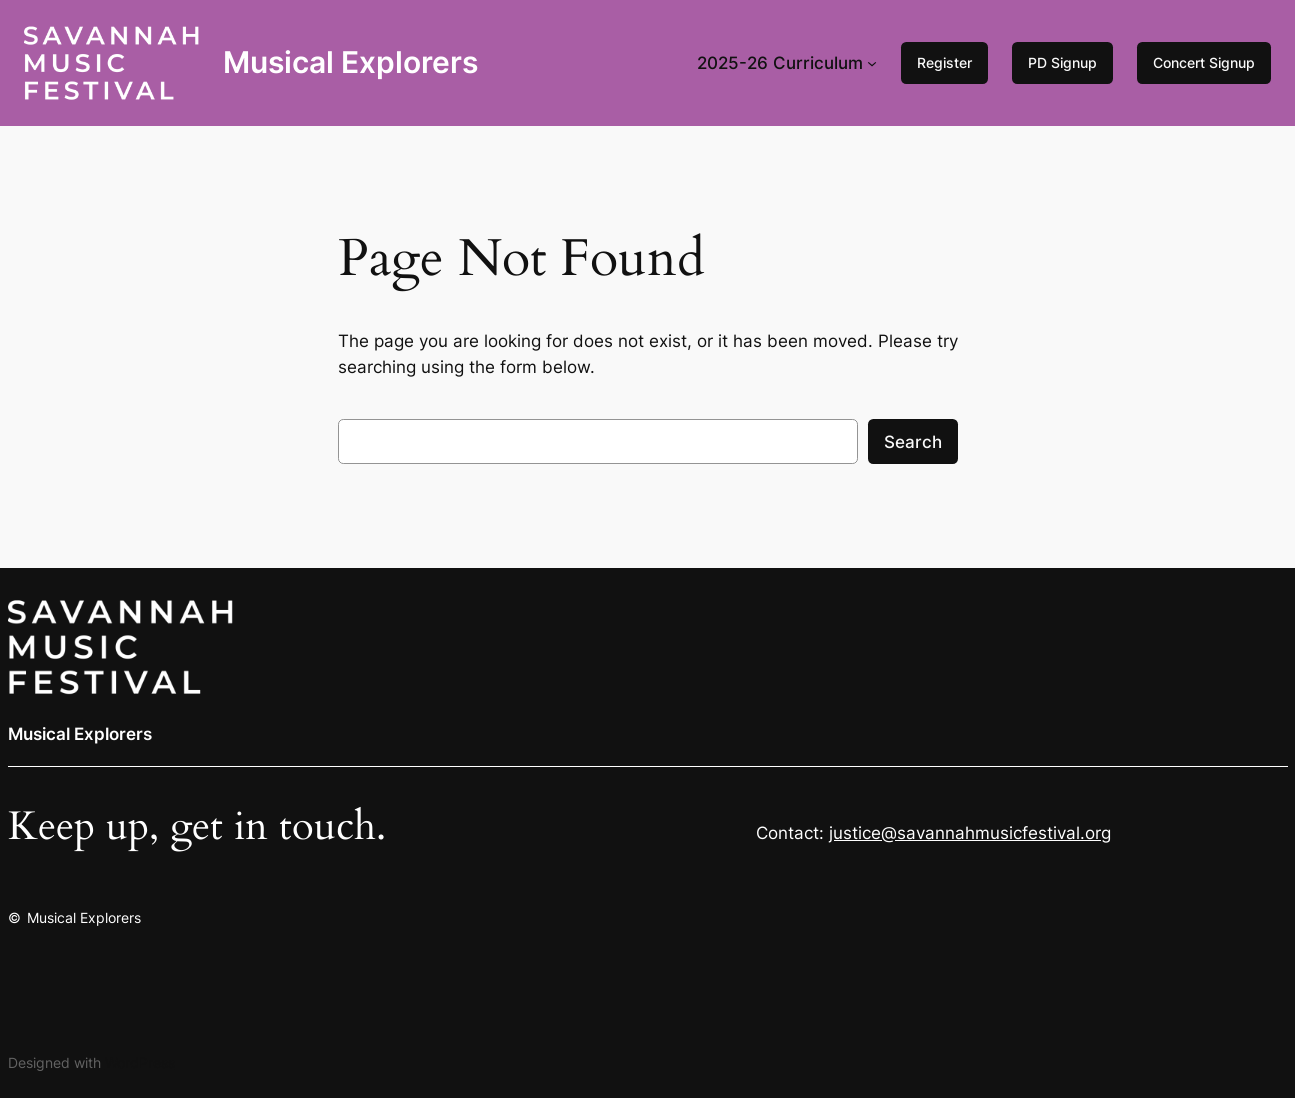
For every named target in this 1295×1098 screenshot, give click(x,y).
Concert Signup (1204, 62)
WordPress (140, 1062)
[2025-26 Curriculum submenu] (872, 63)
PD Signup (1062, 62)
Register (944, 62)
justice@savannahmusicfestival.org (970, 833)
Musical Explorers (350, 62)
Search (913, 442)
